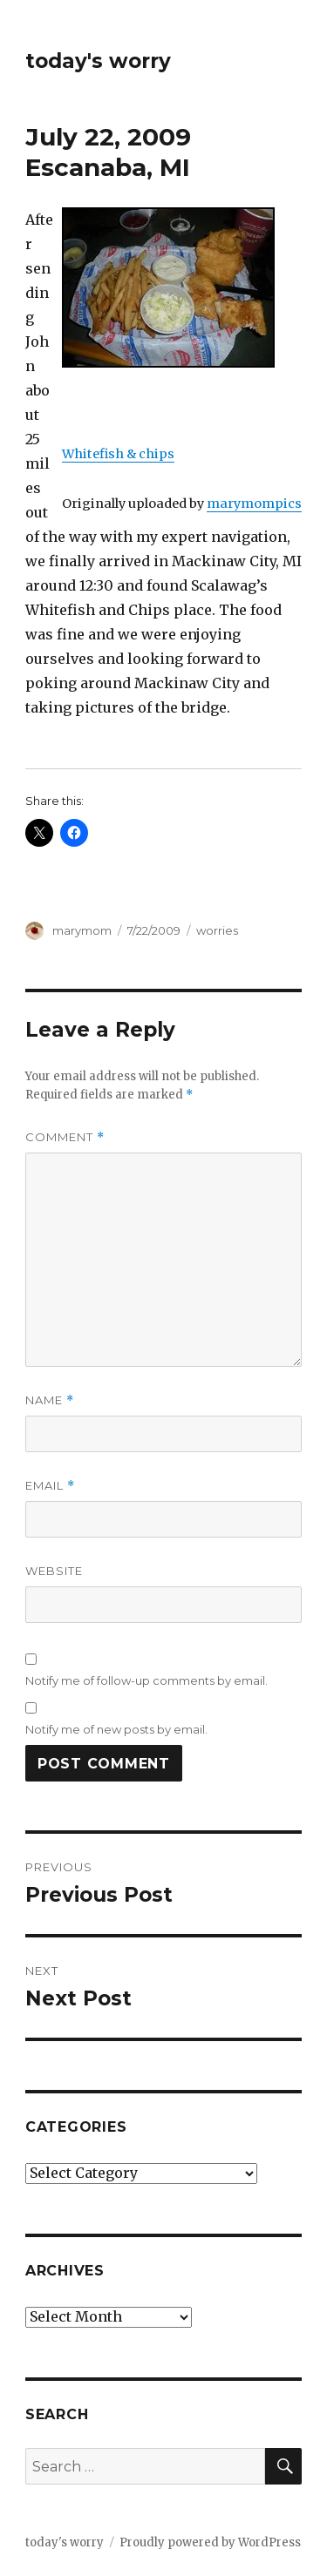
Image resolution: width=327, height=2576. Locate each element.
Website (54, 1571)
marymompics (254, 503)
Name (49, 1400)
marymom (82, 930)
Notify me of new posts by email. (116, 1729)
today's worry (98, 61)
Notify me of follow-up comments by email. (146, 1680)
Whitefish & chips (118, 454)
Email (50, 1485)
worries (217, 930)
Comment (65, 1137)
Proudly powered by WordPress (210, 2542)
